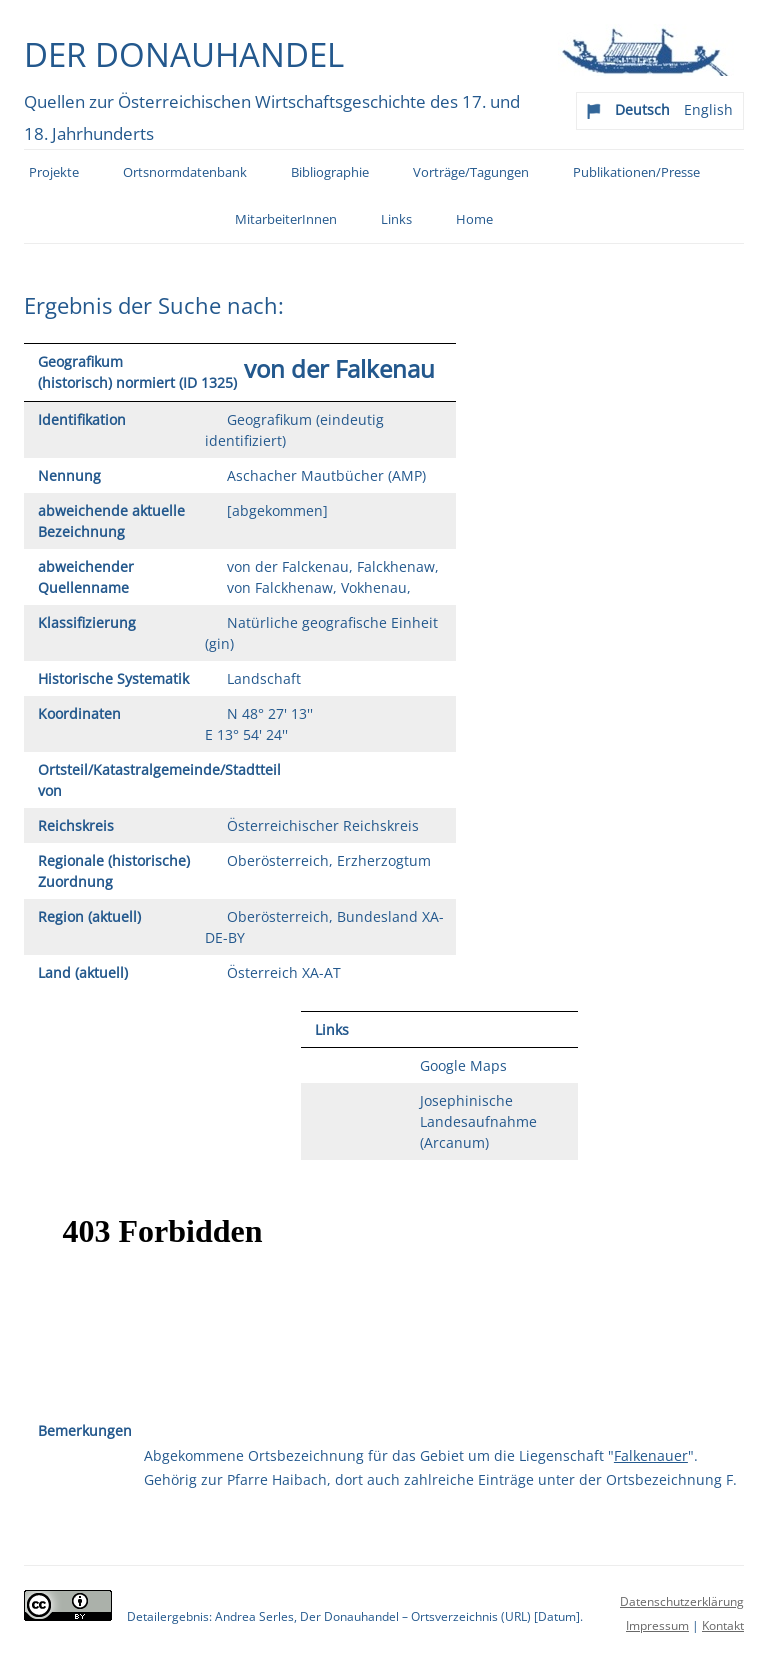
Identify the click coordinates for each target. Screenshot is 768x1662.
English (708, 109)
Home (474, 219)
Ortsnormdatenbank (185, 172)
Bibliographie (330, 172)
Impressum (657, 1625)
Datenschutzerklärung (682, 1601)
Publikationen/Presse (636, 172)
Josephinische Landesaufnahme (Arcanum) (478, 1121)
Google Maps (463, 1065)
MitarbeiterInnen (286, 219)
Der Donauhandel (184, 54)
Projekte (54, 172)
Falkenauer (651, 1455)
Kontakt (723, 1625)
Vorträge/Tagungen (471, 172)
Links (396, 219)
